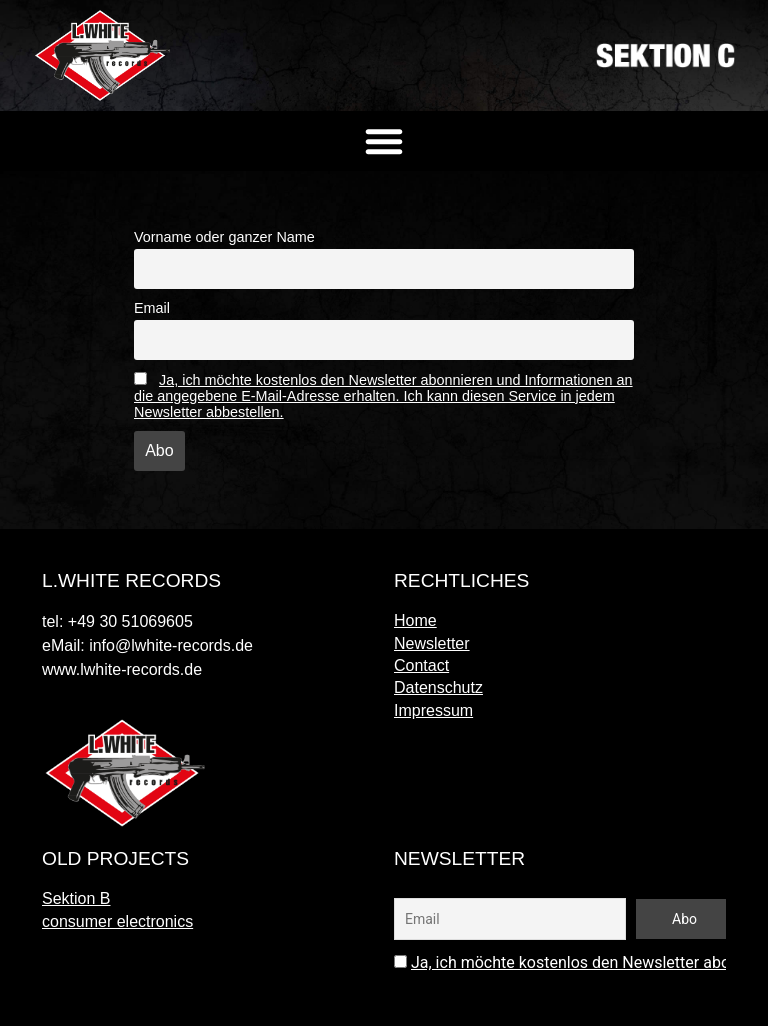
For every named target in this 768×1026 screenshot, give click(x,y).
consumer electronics (117, 921)
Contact (421, 665)
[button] (384, 141)
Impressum (433, 710)
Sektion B (76, 898)
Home (415, 620)
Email (152, 308)
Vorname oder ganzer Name (224, 237)
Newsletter (432, 643)
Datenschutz (438, 687)
